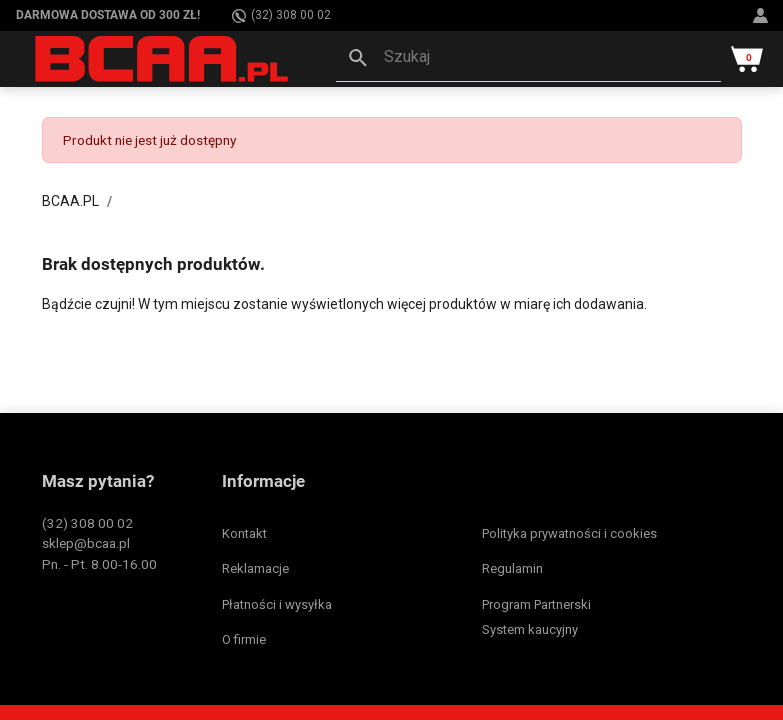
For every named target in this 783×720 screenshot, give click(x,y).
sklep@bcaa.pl (86, 543)
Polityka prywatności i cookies (569, 533)
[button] (528, 59)
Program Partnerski (536, 604)
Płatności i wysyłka (277, 604)
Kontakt (244, 533)
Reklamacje (255, 568)
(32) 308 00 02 (281, 15)
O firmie (244, 639)
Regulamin (512, 568)
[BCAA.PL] (163, 58)
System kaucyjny (530, 629)
